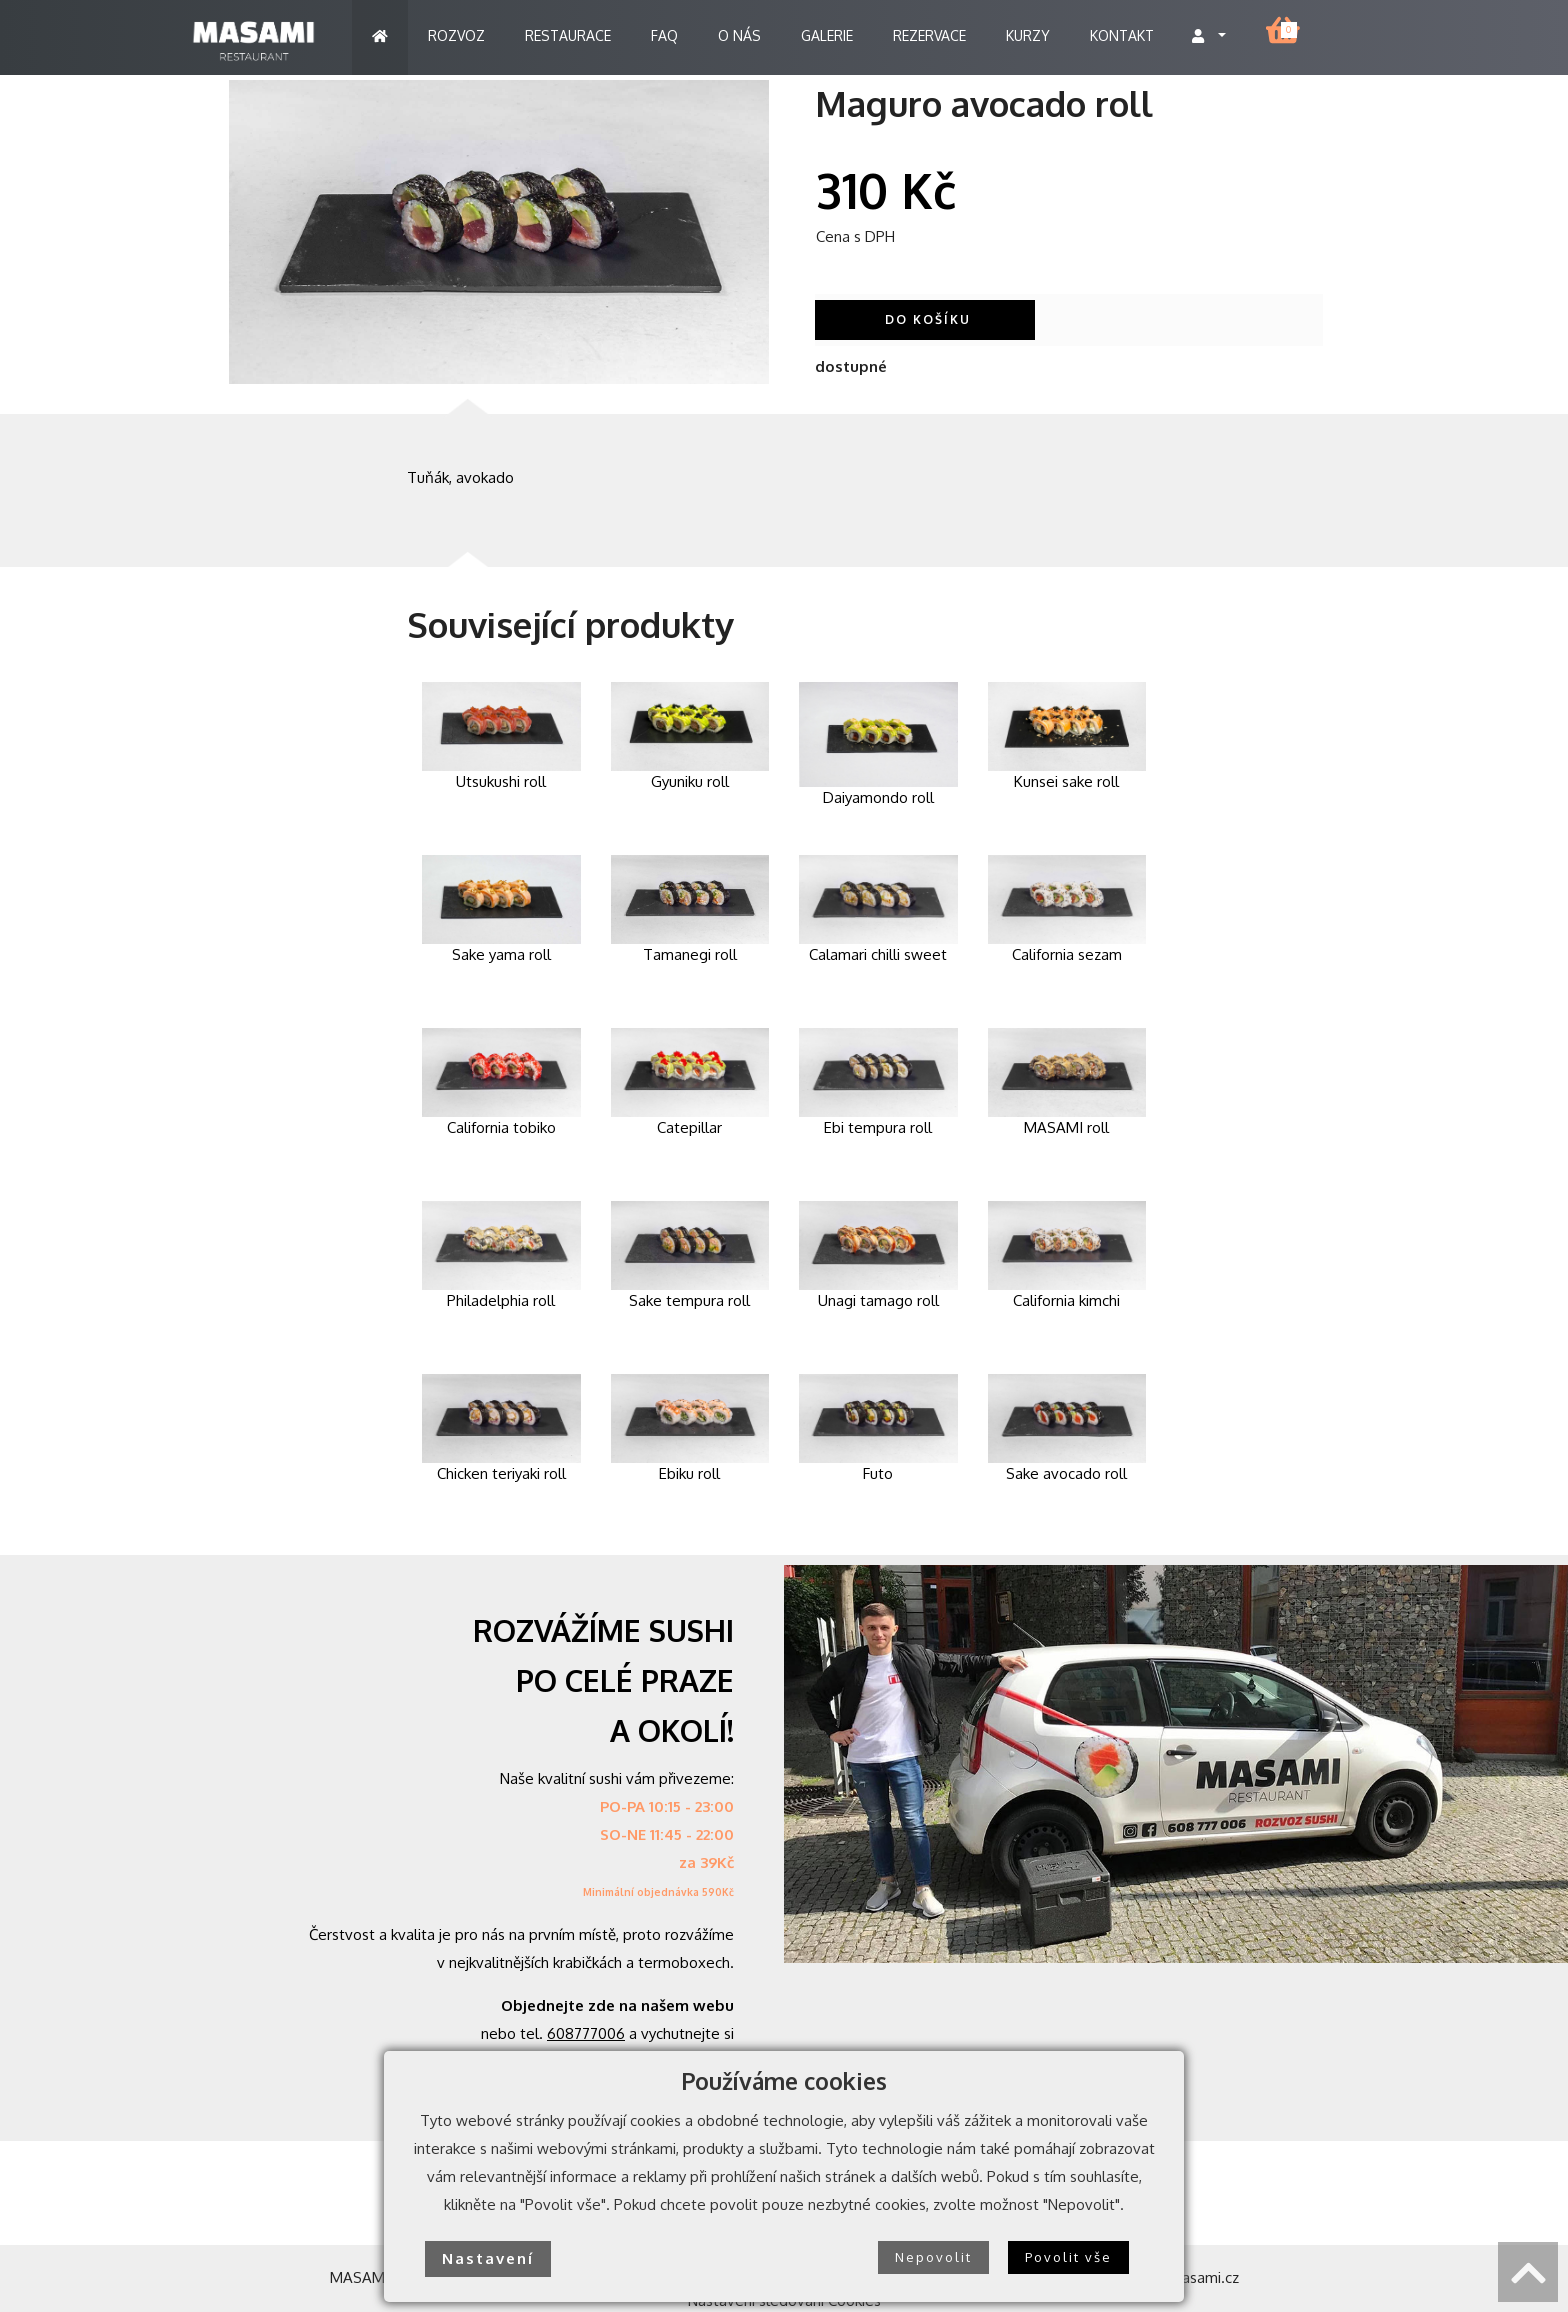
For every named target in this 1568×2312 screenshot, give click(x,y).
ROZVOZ (456, 35)
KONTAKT (1122, 35)
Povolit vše (1068, 2257)
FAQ (664, 35)
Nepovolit (933, 2257)
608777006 (586, 2033)
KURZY (1028, 35)
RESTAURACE (568, 35)
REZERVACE (929, 35)
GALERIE (827, 35)
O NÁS (739, 35)
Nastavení (488, 2258)
